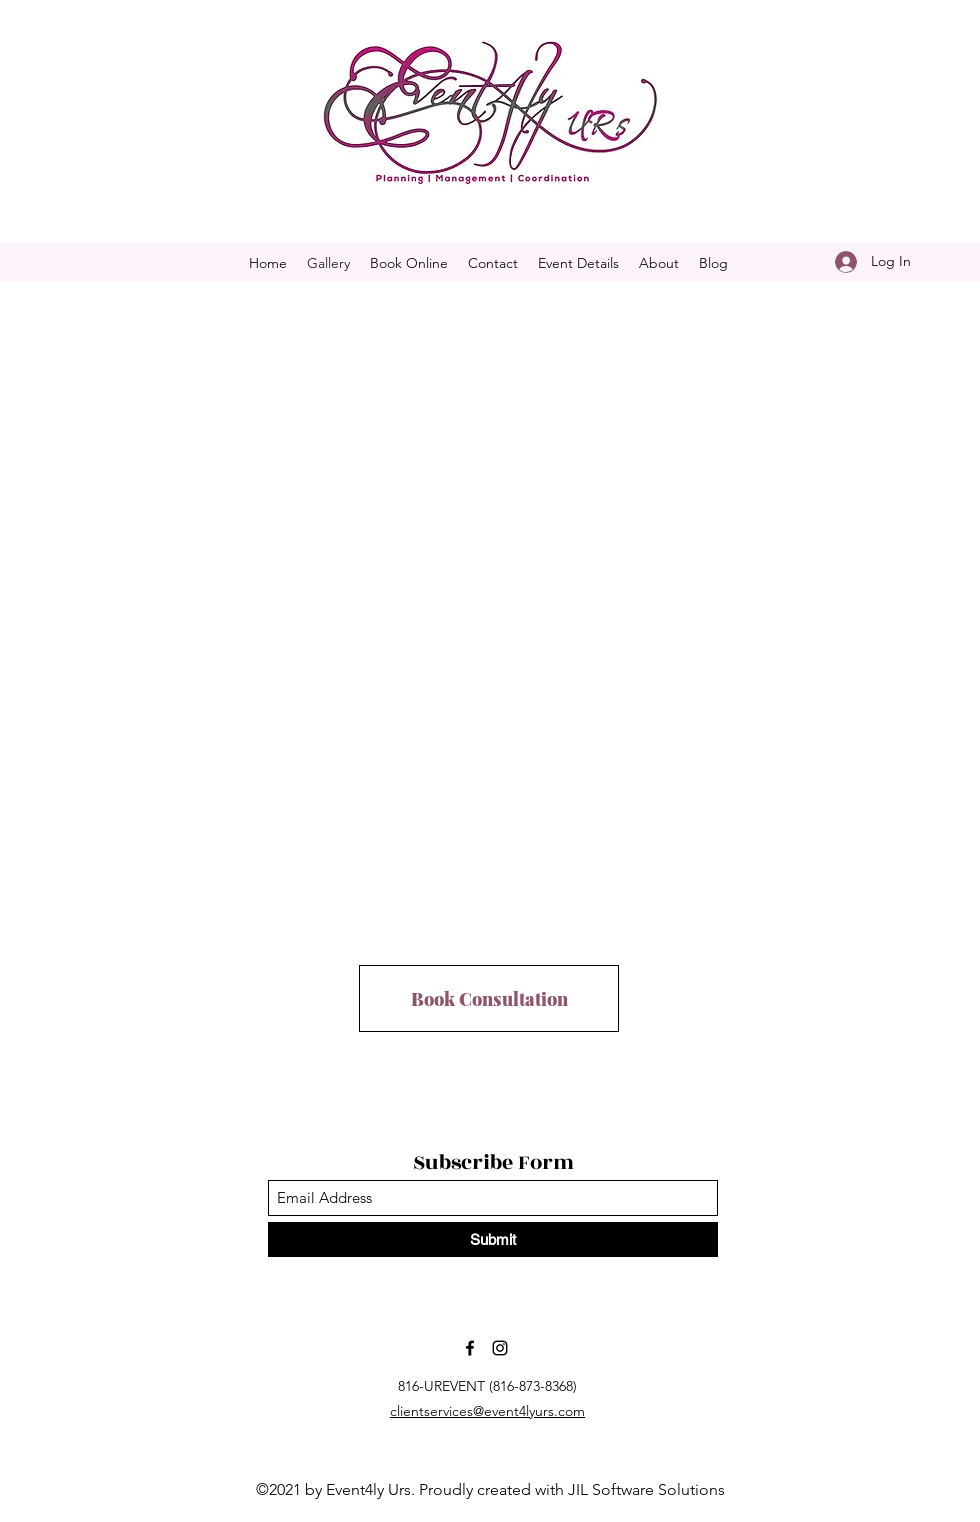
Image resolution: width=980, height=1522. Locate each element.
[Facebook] (470, 1348)
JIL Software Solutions (646, 1489)
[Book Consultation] (489, 998)
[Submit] (493, 1239)
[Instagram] (500, 1348)
